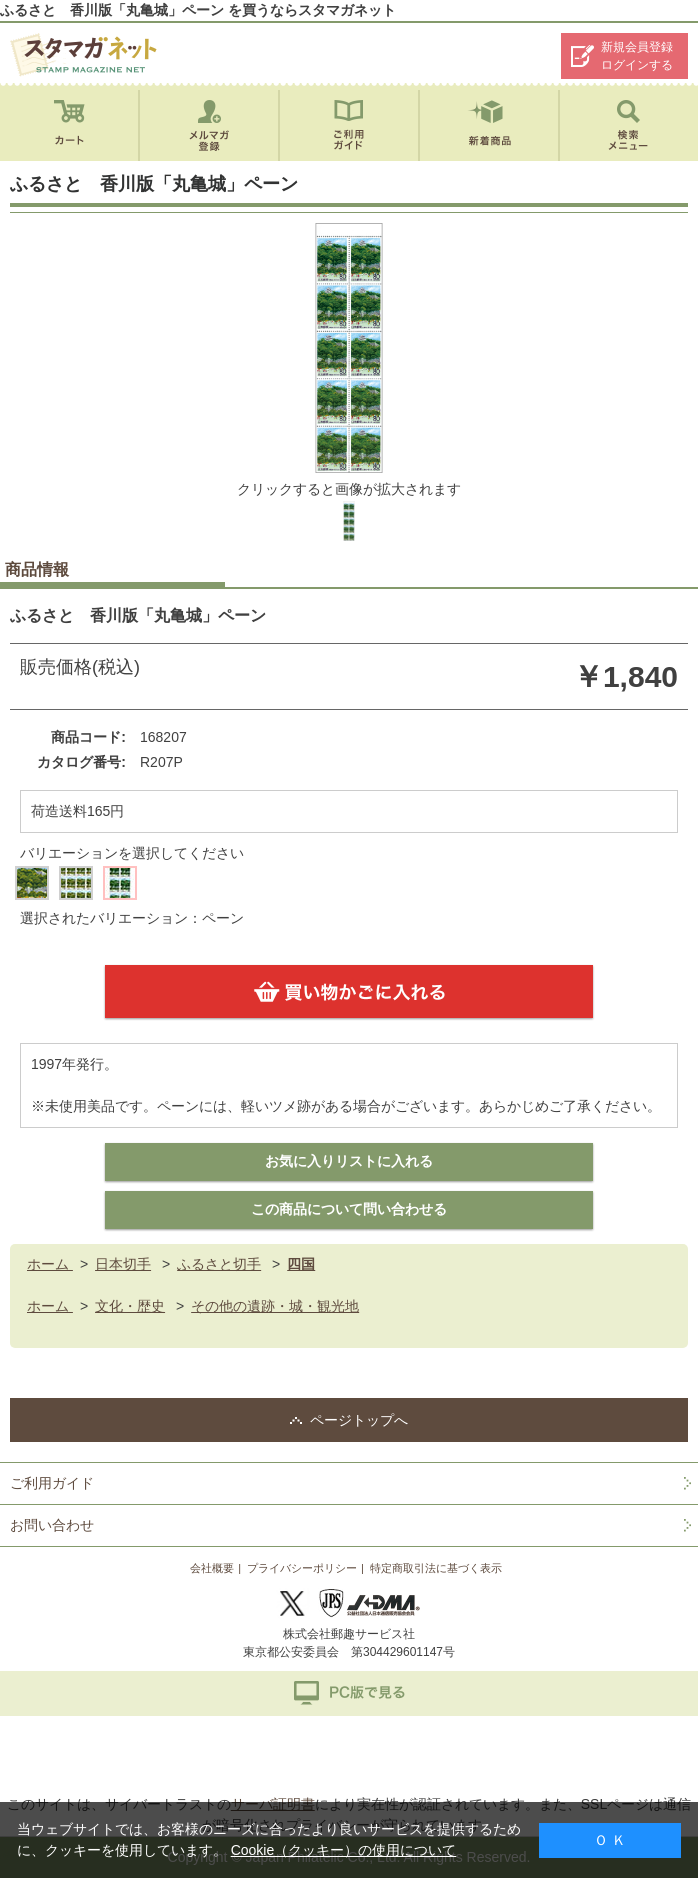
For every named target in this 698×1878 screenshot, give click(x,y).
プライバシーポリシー (302, 1568)
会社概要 (212, 1568)
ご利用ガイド (52, 1483)
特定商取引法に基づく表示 (436, 1568)
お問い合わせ (52, 1525)
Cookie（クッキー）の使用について (344, 1850)
